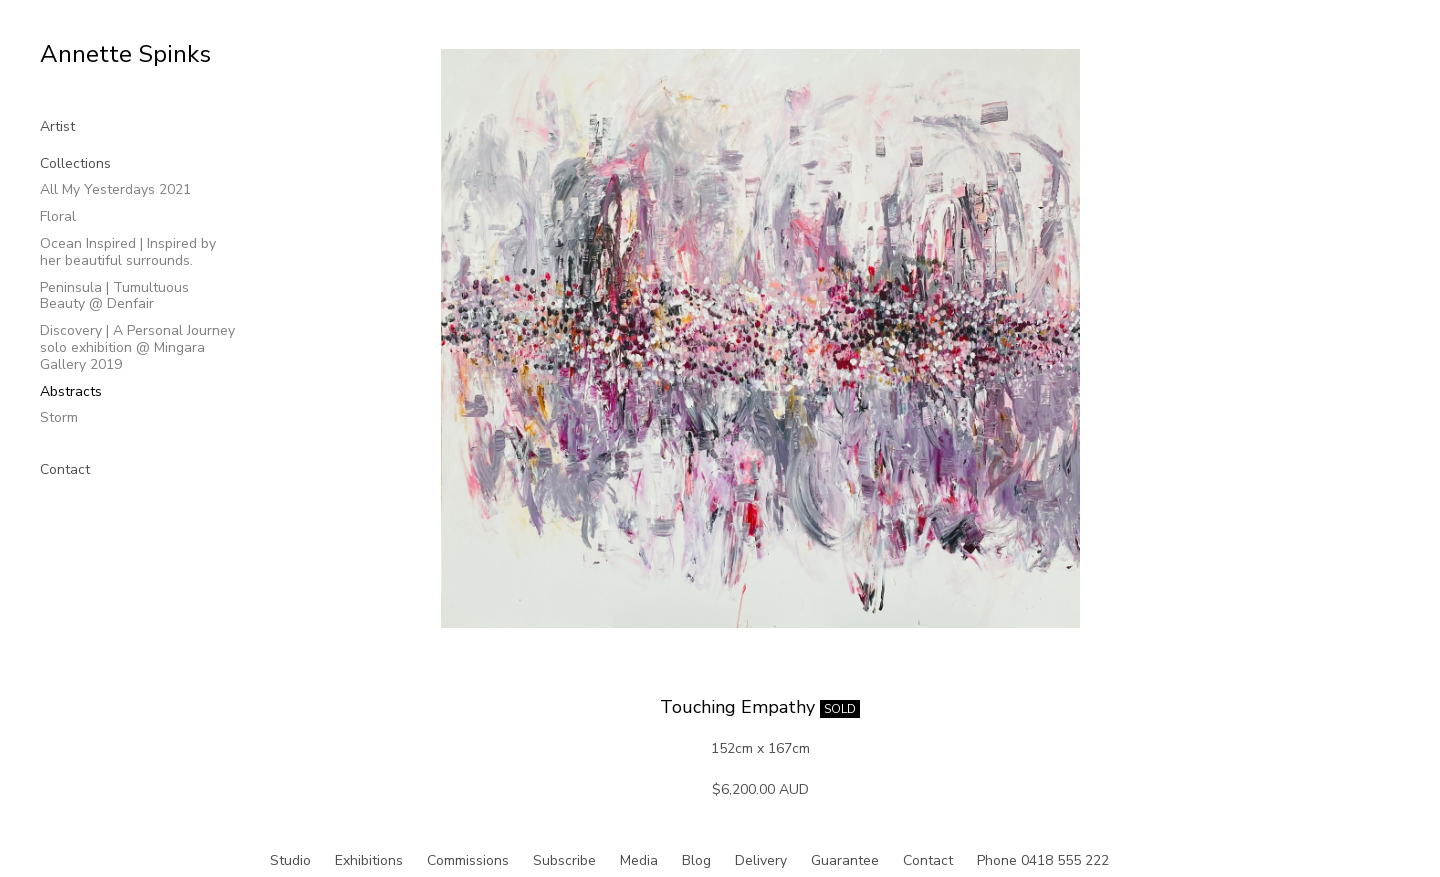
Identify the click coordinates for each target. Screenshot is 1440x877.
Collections (75, 163)
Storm (59, 417)
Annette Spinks (125, 54)
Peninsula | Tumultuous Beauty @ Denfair (114, 296)
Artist (57, 126)
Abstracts (71, 391)
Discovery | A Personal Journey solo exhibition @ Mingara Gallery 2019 (137, 347)
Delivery (761, 860)
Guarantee (845, 860)
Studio (290, 860)
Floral (58, 216)
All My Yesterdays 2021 (115, 189)
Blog (696, 860)
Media (639, 860)
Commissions (468, 860)
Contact (65, 469)
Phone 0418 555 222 (1043, 860)
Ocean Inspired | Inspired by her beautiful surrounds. (128, 252)
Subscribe (564, 860)
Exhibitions (369, 860)
